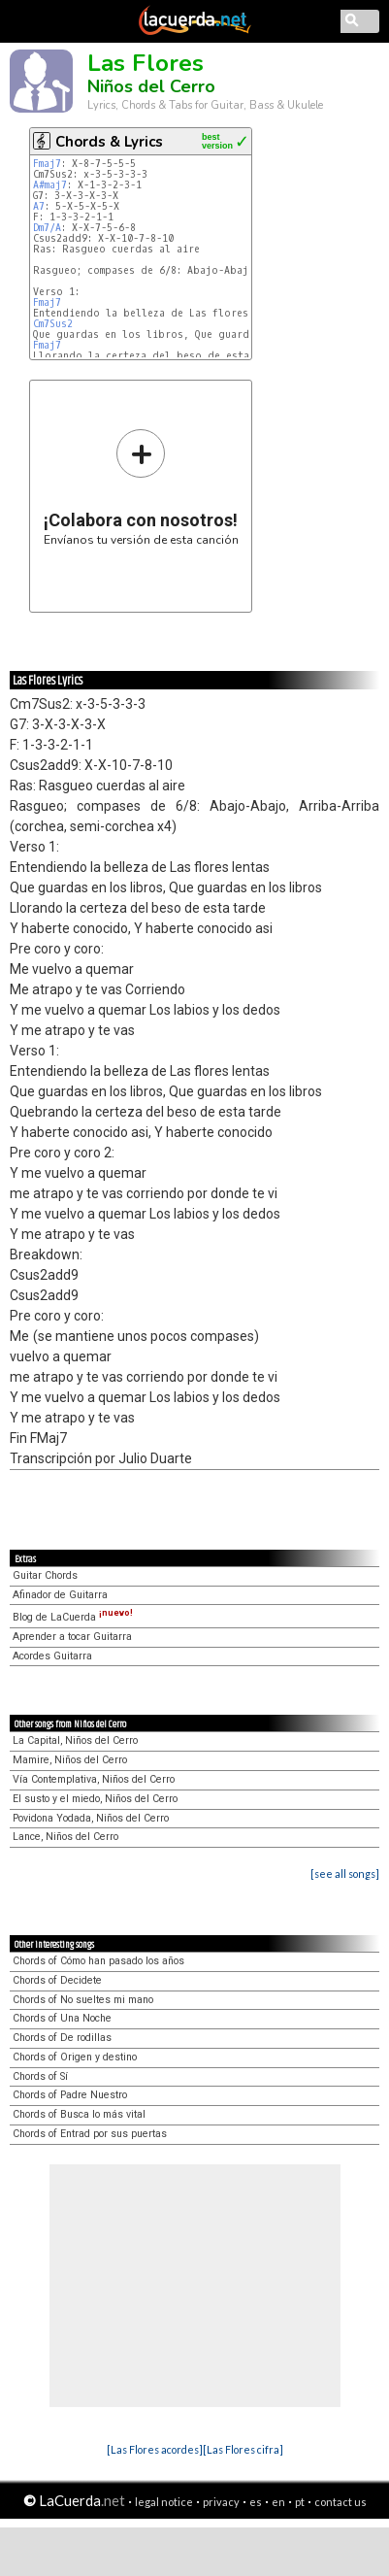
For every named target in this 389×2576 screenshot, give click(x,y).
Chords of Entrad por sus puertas (90, 2133)
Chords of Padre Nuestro (70, 2095)
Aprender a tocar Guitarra (72, 1636)
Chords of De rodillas (62, 2037)
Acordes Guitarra (52, 1656)
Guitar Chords (45, 1575)
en (278, 2501)
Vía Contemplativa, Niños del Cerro (94, 1779)
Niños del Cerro (151, 86)
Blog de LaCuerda (73, 1617)
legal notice (164, 2501)
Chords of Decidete (57, 1980)
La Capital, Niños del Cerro (75, 1740)
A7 (39, 206)
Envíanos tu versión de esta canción (141, 487)
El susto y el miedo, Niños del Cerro (95, 1798)
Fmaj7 (47, 163)
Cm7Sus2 (53, 324)
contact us (340, 2501)
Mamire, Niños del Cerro (70, 1760)
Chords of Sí (40, 2076)
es (255, 2501)
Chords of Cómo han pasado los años (98, 1961)
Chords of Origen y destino (75, 2057)
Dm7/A (47, 227)
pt (300, 2501)
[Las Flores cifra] (243, 2449)
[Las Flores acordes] (155, 2449)
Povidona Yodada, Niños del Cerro (91, 1818)
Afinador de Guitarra (60, 1595)
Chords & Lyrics (109, 141)
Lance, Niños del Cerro (65, 1836)
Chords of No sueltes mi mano (83, 1999)
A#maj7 (50, 185)
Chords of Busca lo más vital (79, 2114)
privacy (221, 2501)
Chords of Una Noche (62, 2018)
